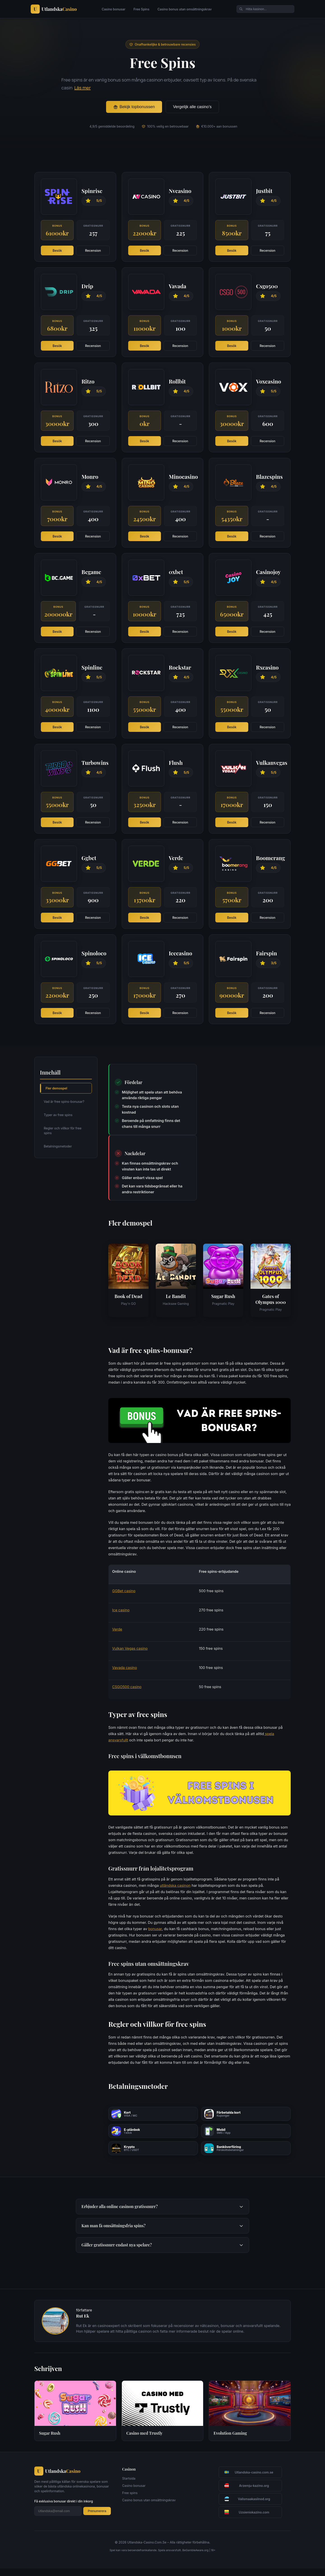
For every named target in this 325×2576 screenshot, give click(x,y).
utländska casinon (175, 1885)
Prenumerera (97, 2511)
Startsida (128, 2478)
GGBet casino (123, 1591)
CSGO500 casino (127, 1687)
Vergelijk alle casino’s (192, 107)
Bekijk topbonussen (134, 107)
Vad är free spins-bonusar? (64, 1101)
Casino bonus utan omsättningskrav (185, 9)
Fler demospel (56, 1088)
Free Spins (141, 9)
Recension (93, 250)
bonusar (155, 1929)
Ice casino (121, 1610)
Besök (57, 250)
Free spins (129, 2493)
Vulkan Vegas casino (130, 1648)
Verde (117, 1629)
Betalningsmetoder (58, 1146)
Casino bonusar (113, 9)
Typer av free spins (58, 1115)
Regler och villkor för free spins (62, 1130)
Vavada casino (124, 1667)
